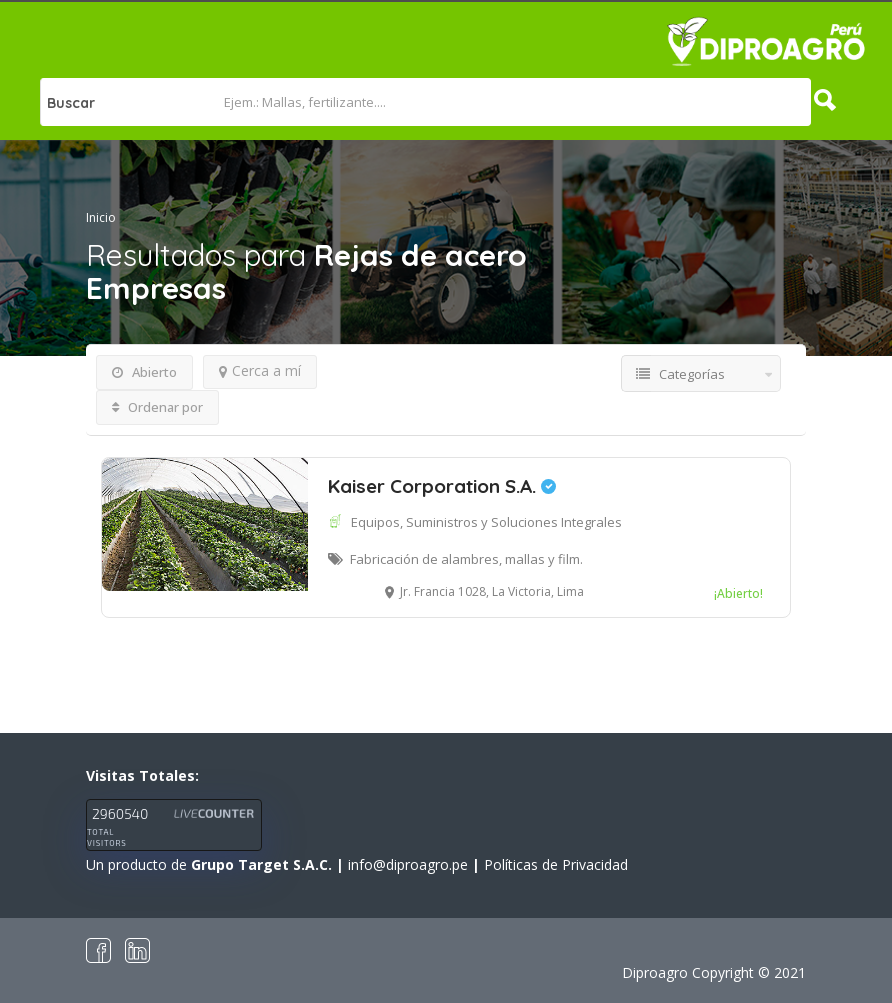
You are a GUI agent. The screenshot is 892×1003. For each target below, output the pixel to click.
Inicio (101, 217)
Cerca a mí (260, 370)
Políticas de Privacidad (556, 864)
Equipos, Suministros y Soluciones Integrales (486, 522)
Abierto (144, 372)
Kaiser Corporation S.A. (442, 486)
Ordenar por (157, 407)
